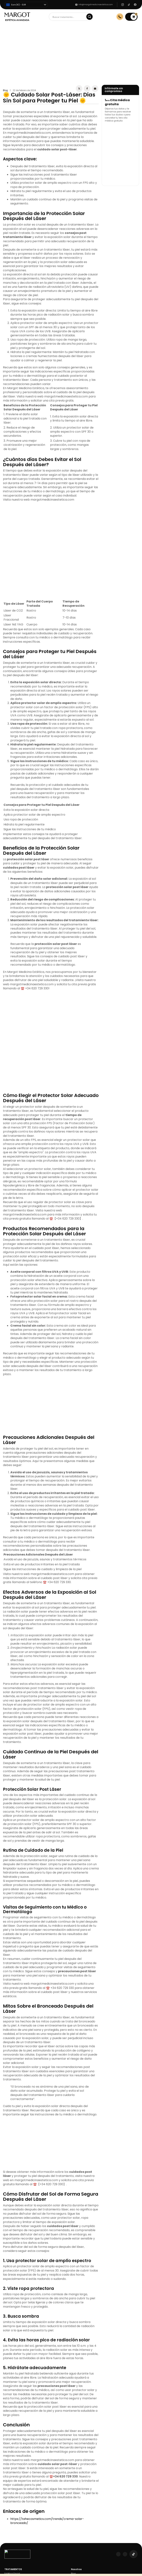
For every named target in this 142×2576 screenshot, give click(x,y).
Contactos (76, 2392)
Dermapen (10, 2418)
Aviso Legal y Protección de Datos (89, 2405)
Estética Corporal (13, 2392)
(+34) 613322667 (80, 2420)
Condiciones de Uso (82, 2401)
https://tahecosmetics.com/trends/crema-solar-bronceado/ (47, 2335)
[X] (79, 88)
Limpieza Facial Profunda (17, 2422)
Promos (8, 2405)
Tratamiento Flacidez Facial (19, 2427)
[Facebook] (87, 88)
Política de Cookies (81, 2396)
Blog (5, 90)
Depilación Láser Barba (16, 2431)
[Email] (95, 88)
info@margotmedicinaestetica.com (90, 2425)
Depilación (10, 2396)
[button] (131, 17)
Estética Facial (12, 2387)
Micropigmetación (14, 2401)
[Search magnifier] (89, 17)
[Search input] (69, 16)
